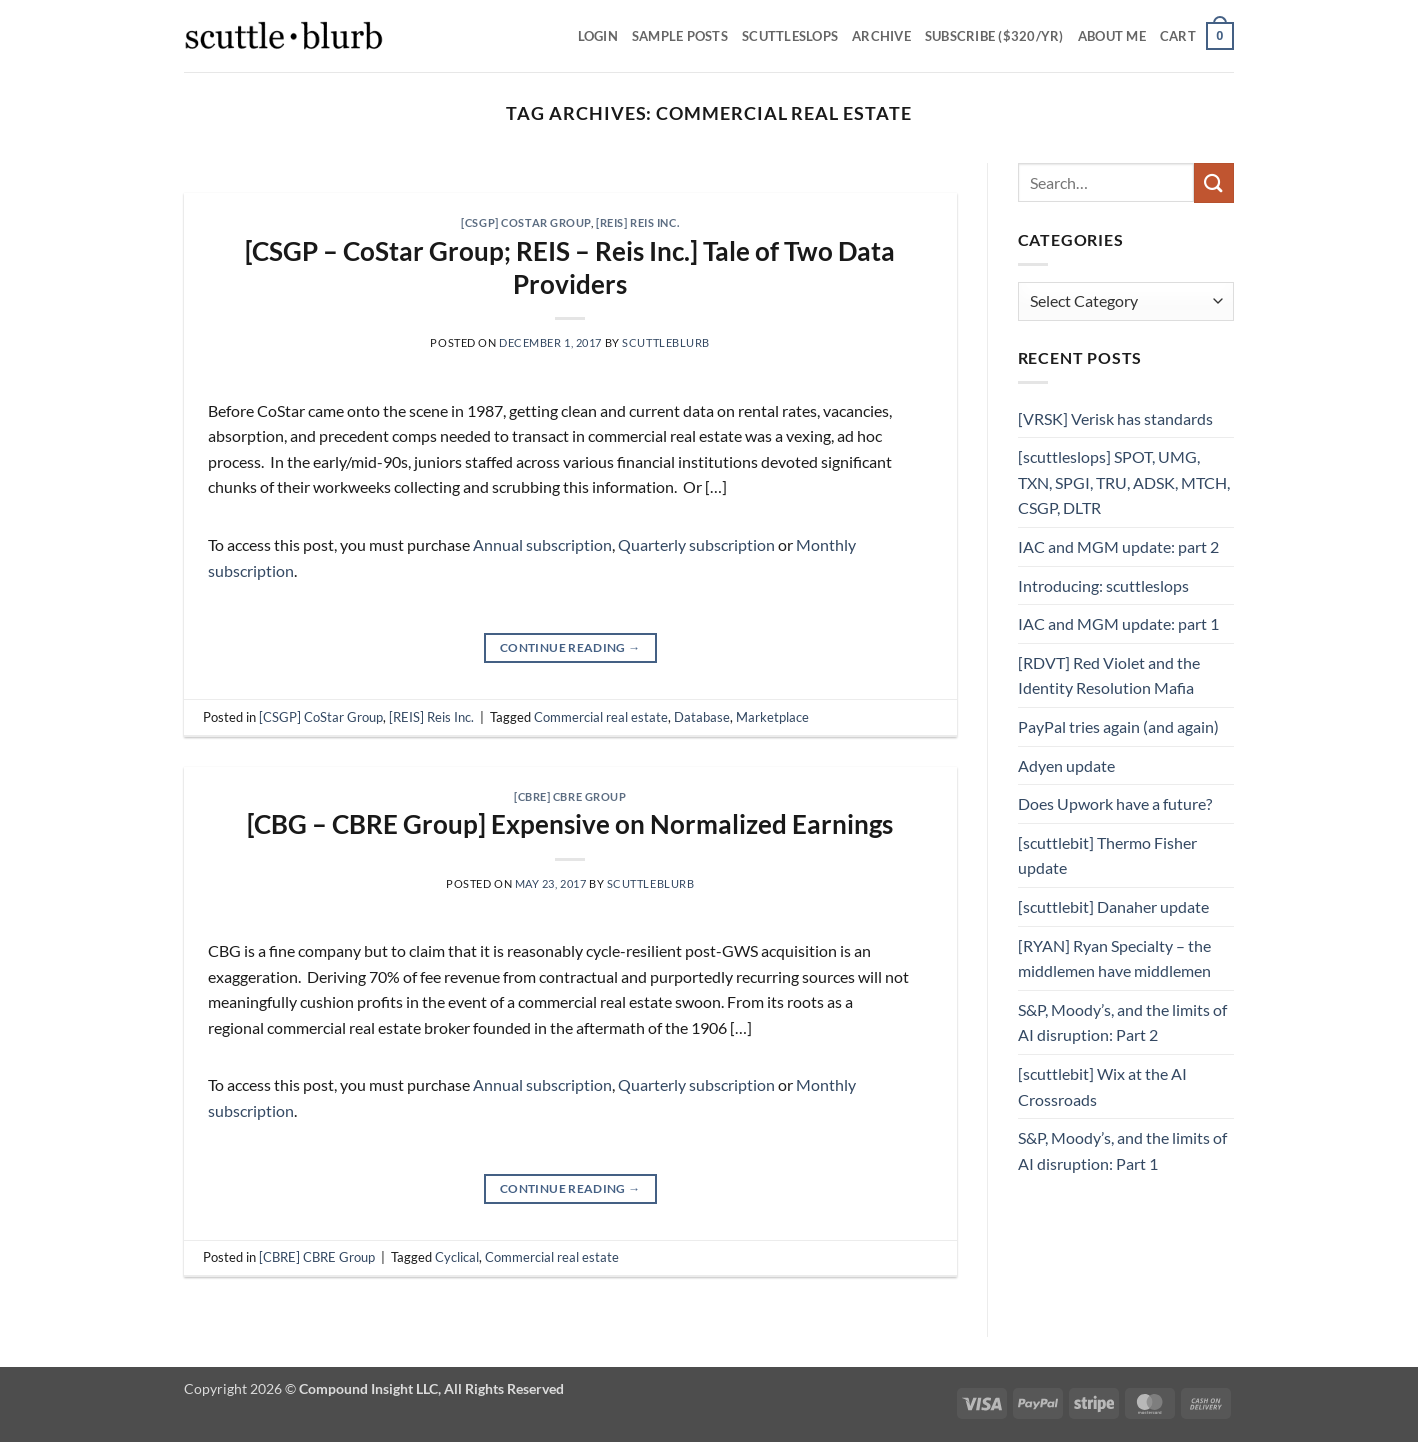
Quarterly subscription (696, 544)
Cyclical (457, 1257)
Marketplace (772, 717)
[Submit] (1214, 182)
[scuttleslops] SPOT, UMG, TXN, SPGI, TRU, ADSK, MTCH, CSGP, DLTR (1124, 482)
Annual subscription (542, 544)
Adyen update (1066, 765)
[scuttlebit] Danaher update (1113, 906)
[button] (1197, 36)
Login (598, 36)
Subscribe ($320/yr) (994, 36)
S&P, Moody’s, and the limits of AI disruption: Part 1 (1122, 1150)
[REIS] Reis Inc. (637, 222)
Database (702, 717)
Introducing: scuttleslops (1103, 585)
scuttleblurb (666, 342)
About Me (1112, 36)
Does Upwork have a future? (1115, 803)
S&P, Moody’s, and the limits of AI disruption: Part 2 (1122, 1022)
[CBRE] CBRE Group (570, 796)
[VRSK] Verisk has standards (1115, 418)
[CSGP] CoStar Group (526, 222)
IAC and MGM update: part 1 (1118, 623)
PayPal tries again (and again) (1118, 726)
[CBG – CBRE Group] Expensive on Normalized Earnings (570, 824)
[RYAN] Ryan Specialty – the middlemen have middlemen (1114, 958)
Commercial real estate (601, 717)
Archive (881, 36)
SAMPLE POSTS (680, 36)
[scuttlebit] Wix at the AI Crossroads (1102, 1086)
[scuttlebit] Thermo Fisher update (1107, 855)
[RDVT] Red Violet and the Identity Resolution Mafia (1109, 675)
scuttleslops (790, 36)
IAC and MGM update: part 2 (1118, 546)
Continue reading (570, 647)
